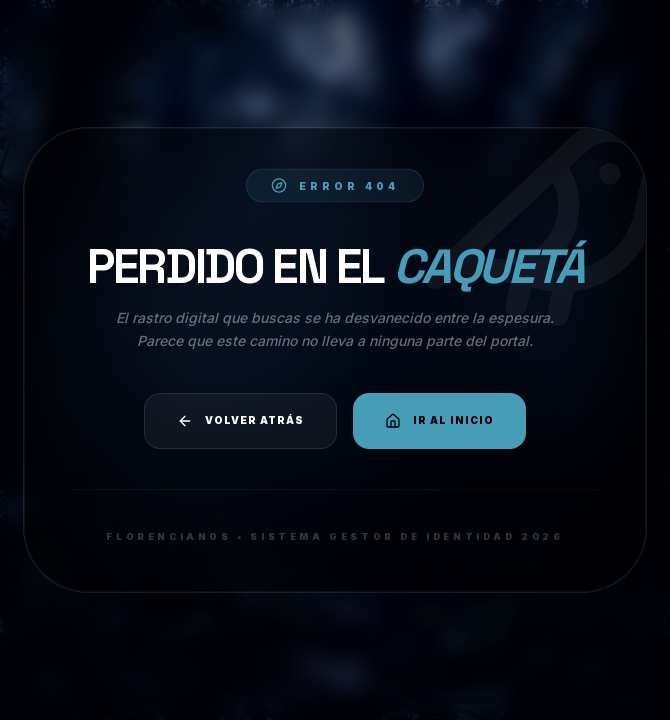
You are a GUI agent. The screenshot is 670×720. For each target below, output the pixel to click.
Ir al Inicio (439, 421)
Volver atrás (240, 421)
